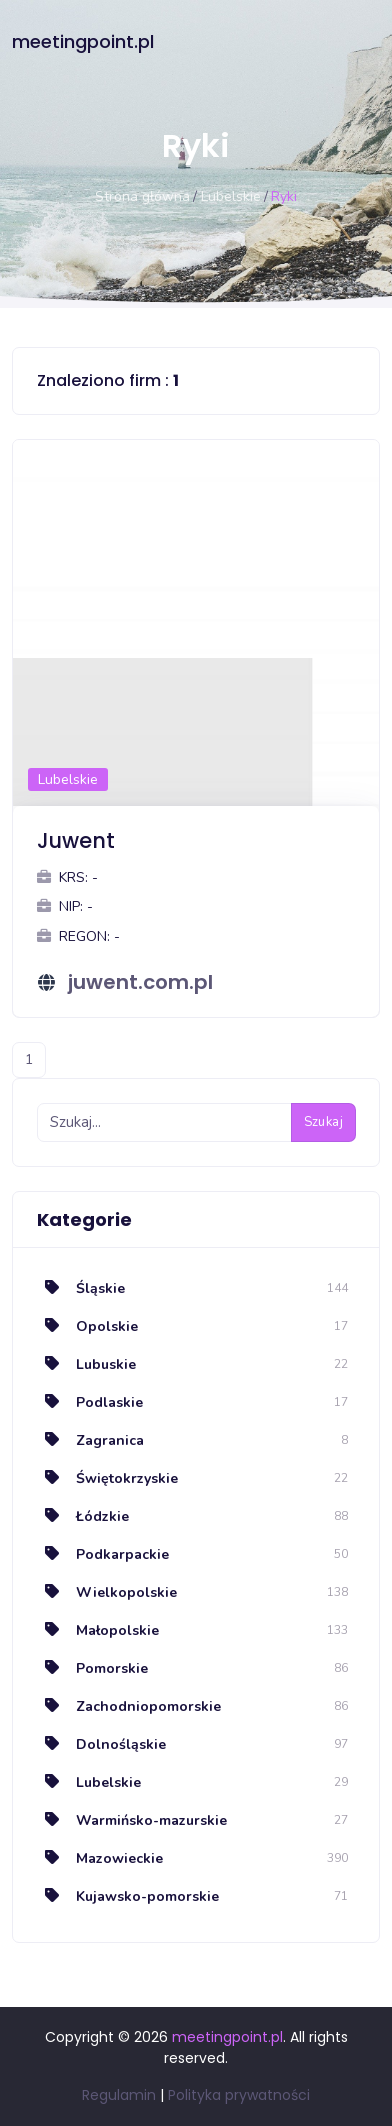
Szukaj (323, 1122)
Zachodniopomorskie (129, 1706)
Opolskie (87, 1326)
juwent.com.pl (140, 982)
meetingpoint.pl (83, 41)
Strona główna (142, 196)
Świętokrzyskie (107, 1478)
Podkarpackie (103, 1554)
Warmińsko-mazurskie (132, 1820)
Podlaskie (90, 1402)
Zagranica (90, 1440)
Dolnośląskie (101, 1744)
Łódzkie (83, 1516)
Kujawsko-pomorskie (128, 1896)
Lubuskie (86, 1364)
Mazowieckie (100, 1858)
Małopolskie (98, 1630)
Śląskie (81, 1288)
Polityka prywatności (239, 2095)
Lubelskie (231, 196)
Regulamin (119, 2095)
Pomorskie (92, 1668)
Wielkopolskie (107, 1592)
